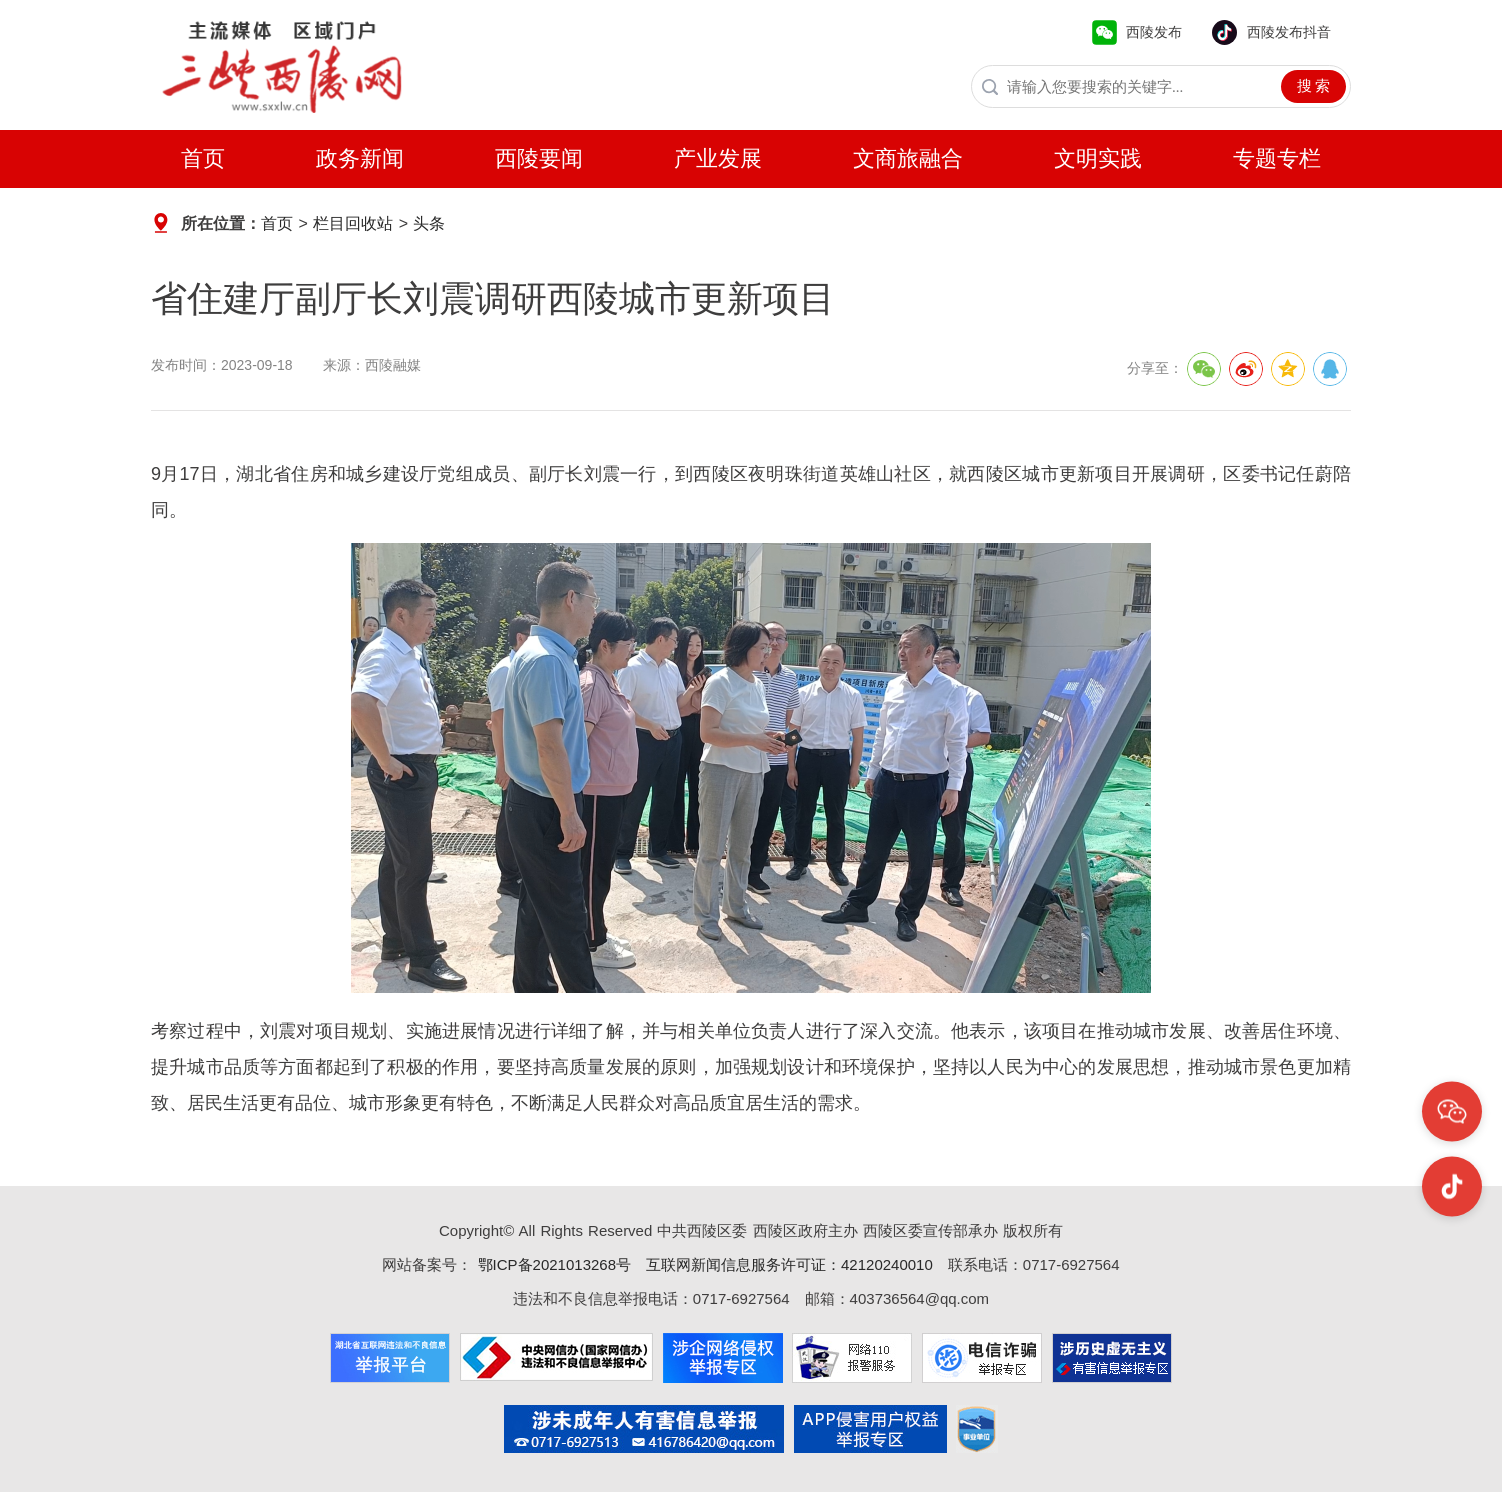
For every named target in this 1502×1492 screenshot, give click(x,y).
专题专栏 (1277, 158)
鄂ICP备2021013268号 (551, 1264)
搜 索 (1314, 86)
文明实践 (1098, 158)
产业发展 (718, 158)
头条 (429, 223)
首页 (203, 158)
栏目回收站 (353, 223)
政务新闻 (360, 158)
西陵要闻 (539, 158)
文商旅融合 (908, 158)
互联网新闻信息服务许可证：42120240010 (789, 1264)
